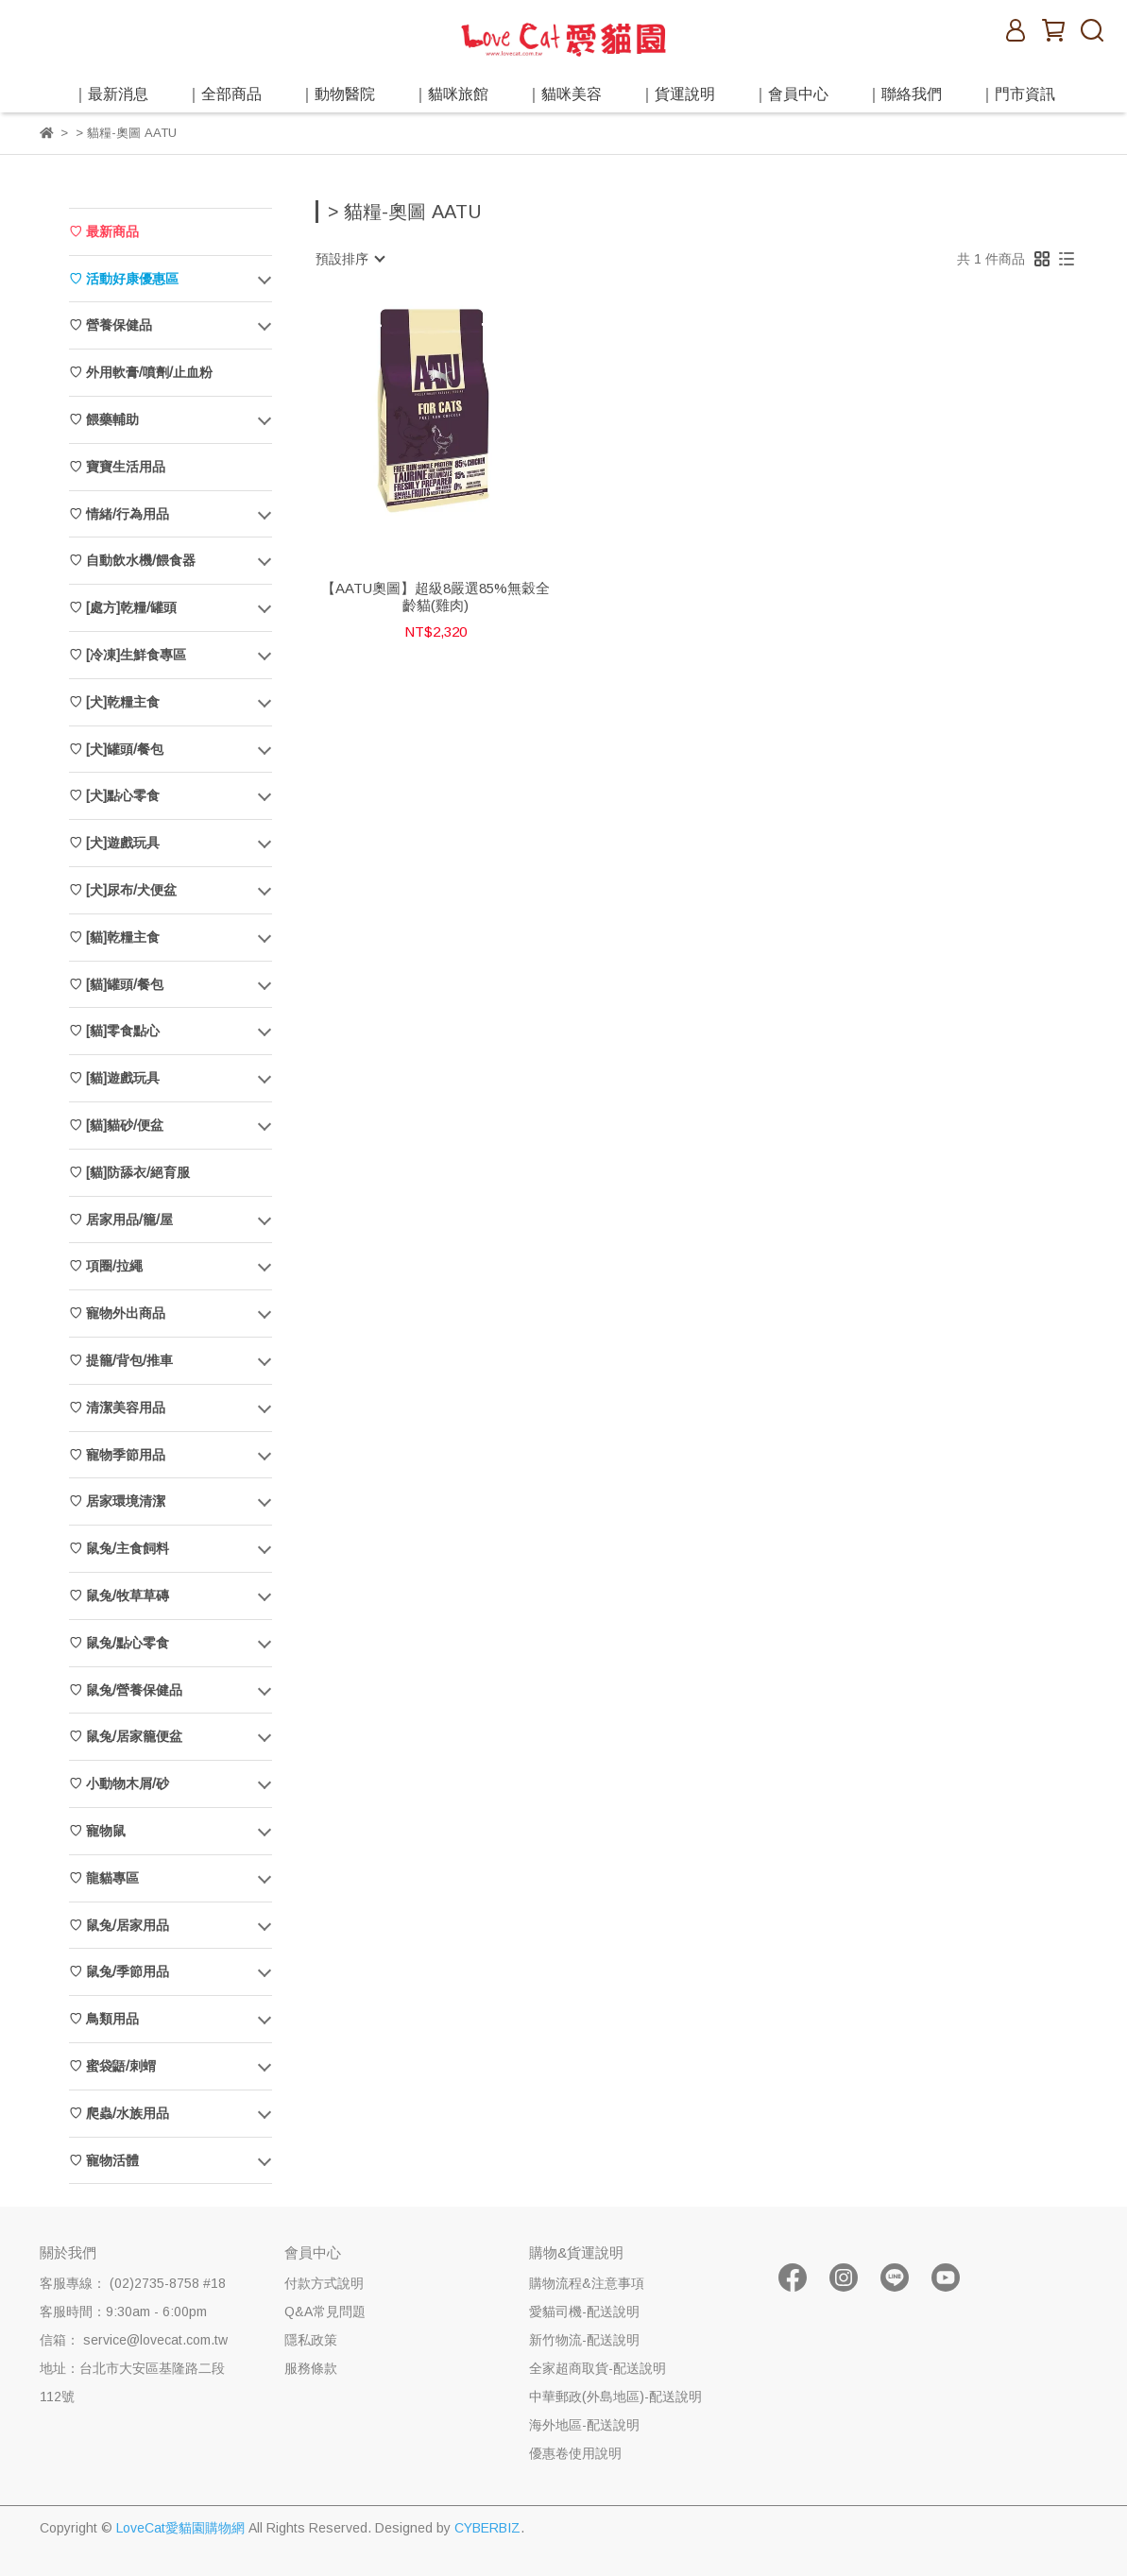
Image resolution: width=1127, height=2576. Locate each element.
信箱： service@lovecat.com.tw (134, 2339)
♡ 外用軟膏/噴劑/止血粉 (141, 372)
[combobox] (350, 259)
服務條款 (310, 2368)
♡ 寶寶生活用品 (117, 466)
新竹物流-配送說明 (584, 2339)
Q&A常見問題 (325, 2311)
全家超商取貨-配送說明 (597, 2368)
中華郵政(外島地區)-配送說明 (615, 2396)
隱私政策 (310, 2339)
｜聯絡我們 (904, 94)
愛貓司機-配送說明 (584, 2311)
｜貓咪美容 (564, 94)
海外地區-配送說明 (584, 2424)
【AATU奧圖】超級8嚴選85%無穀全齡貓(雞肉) (435, 596)
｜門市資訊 (1017, 94)
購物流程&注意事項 (586, 2283)
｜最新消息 (110, 94)
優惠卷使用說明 (575, 2453)
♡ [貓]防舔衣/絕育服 (129, 1172)
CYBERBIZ (487, 2527)
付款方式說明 (324, 2283)
